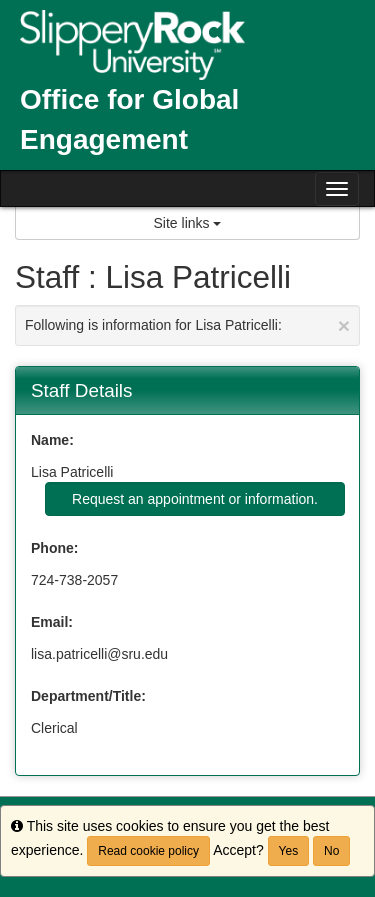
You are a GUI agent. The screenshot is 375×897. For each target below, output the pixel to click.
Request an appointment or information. (195, 499)
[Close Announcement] (344, 325)
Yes (289, 851)
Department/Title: (88, 696)
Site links (188, 223)
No (331, 851)
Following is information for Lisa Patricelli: (187, 325)
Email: (52, 622)
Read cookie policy (148, 851)
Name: (52, 440)
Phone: (54, 548)
